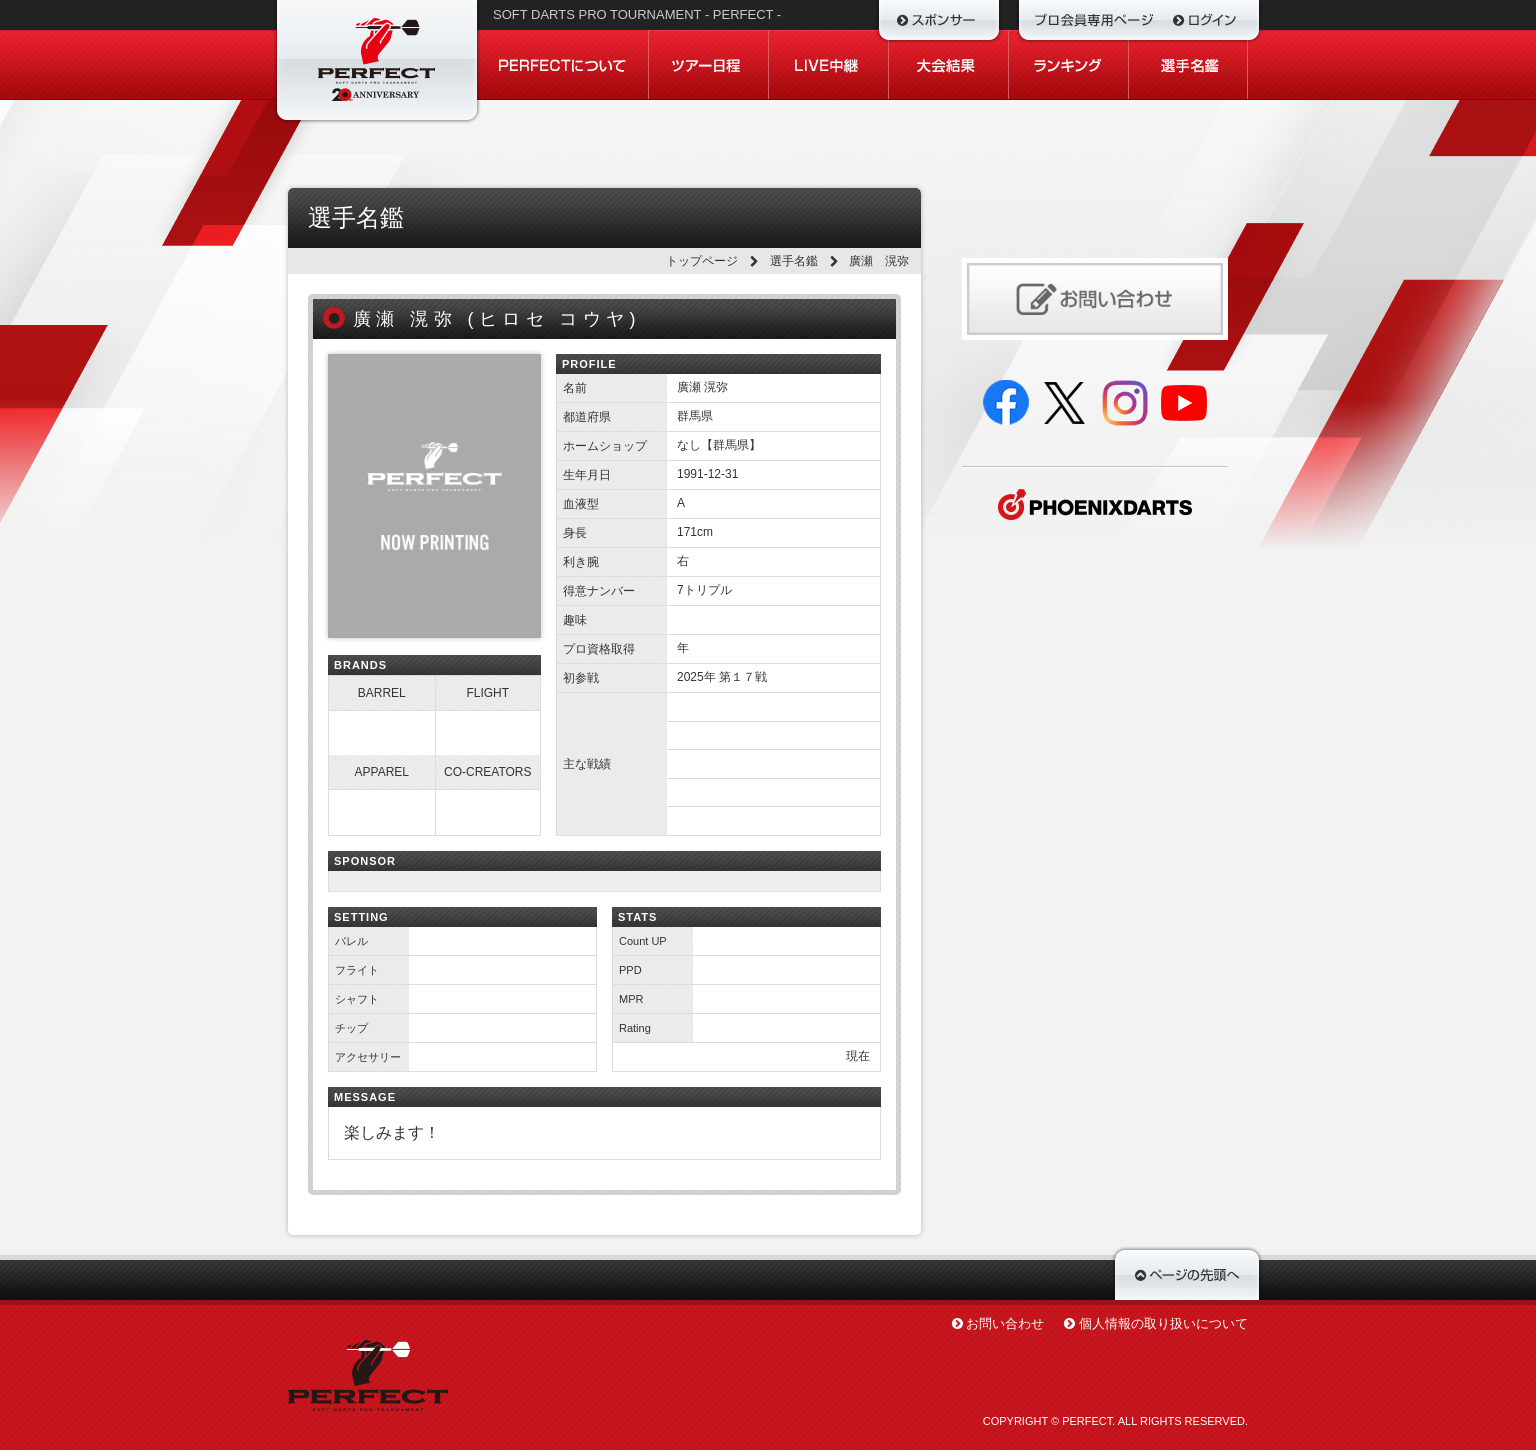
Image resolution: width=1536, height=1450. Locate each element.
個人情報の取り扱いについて (1163, 1323)
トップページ (702, 261)
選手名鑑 (794, 261)
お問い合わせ (1005, 1323)
